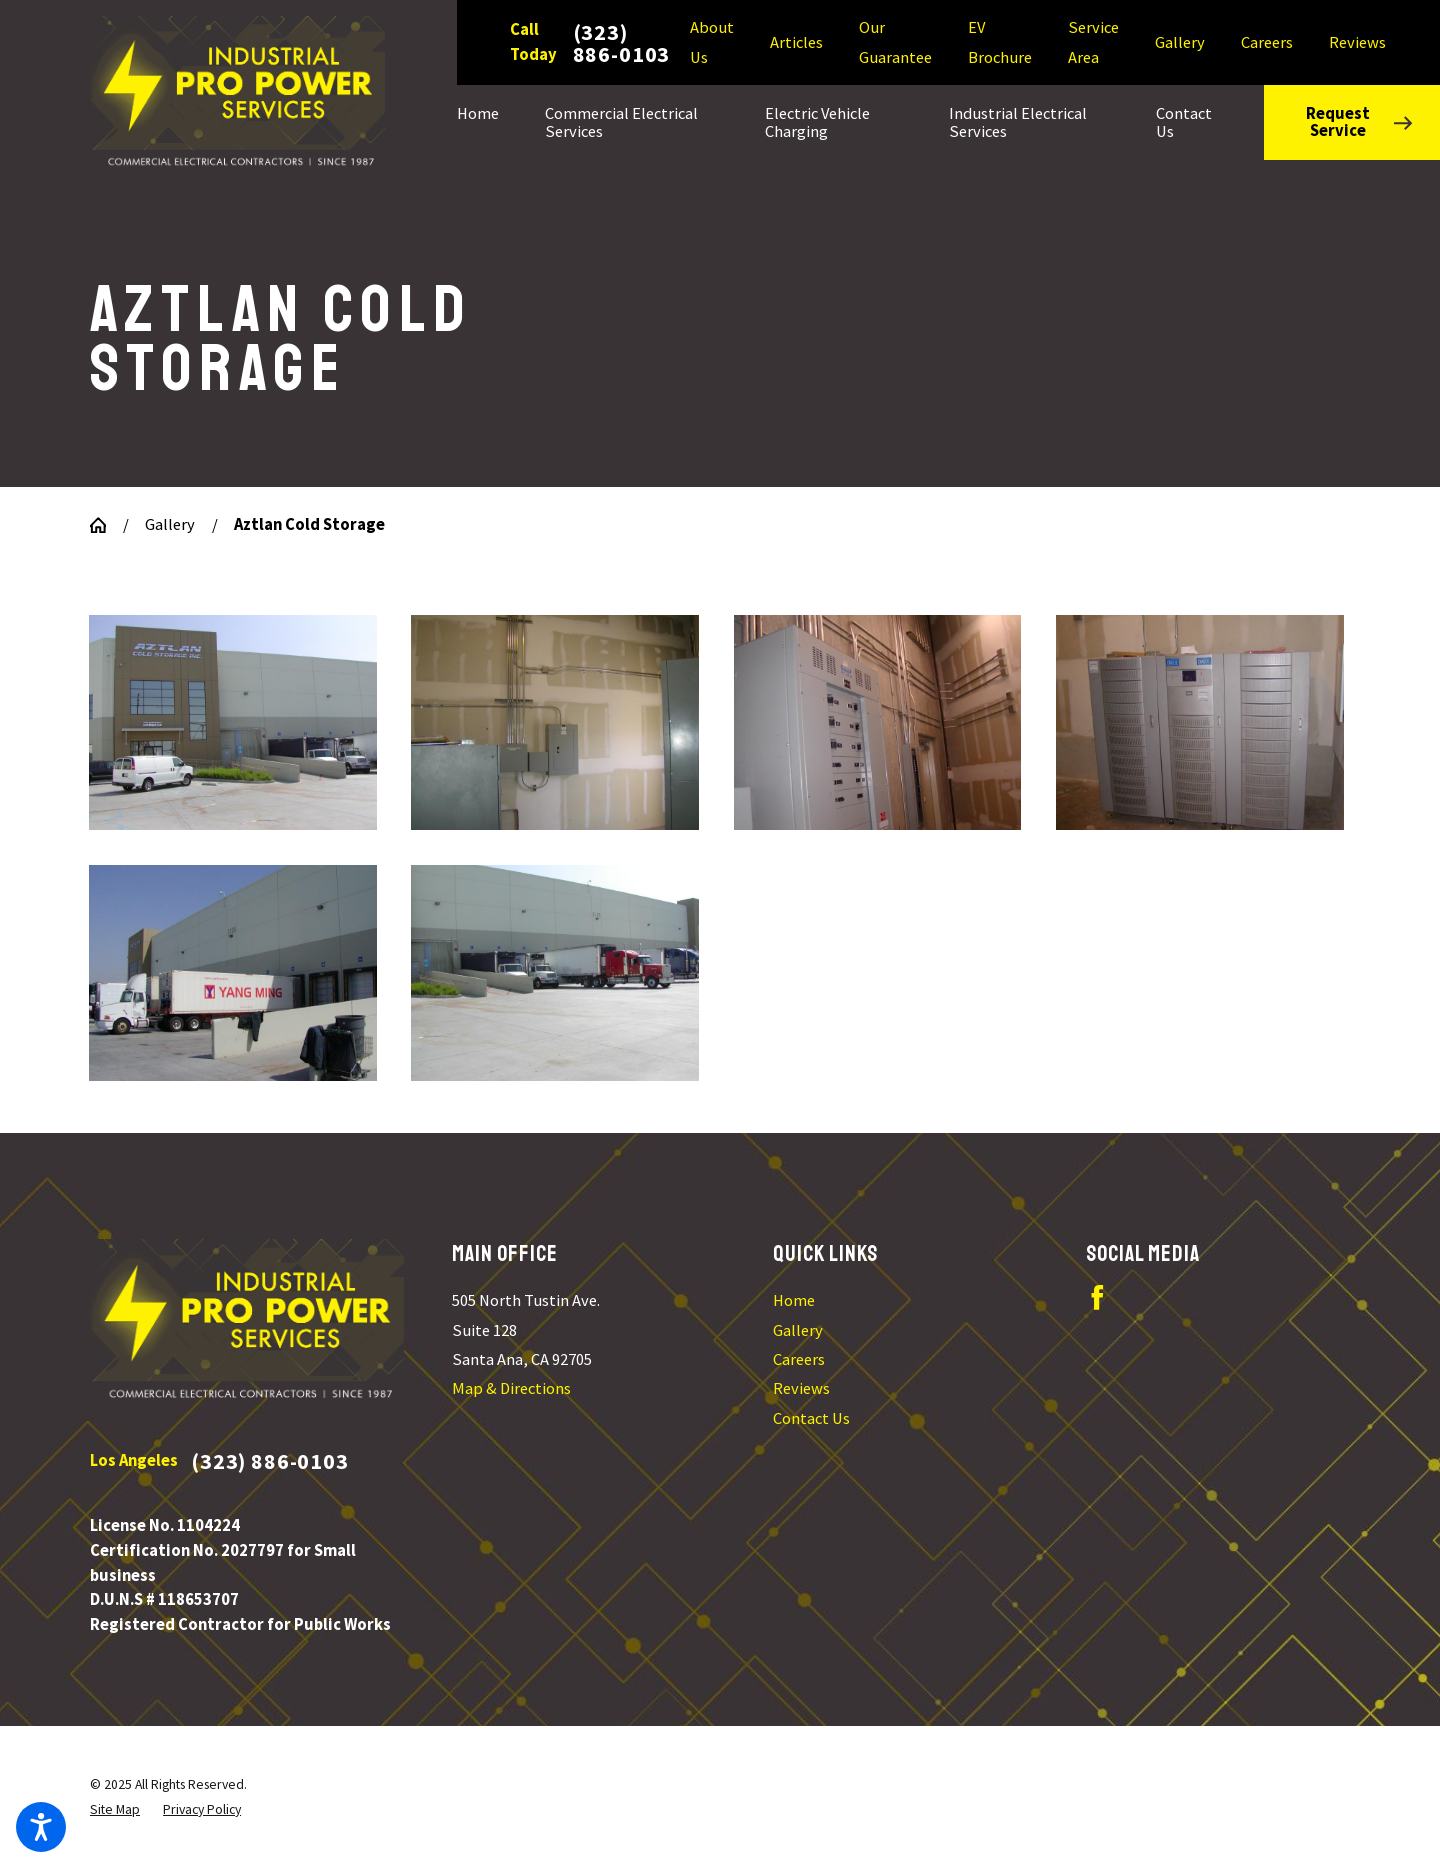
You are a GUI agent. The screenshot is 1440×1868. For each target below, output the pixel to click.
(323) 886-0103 (622, 43)
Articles (796, 42)
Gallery (1180, 42)
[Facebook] (1097, 1297)
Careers (1267, 42)
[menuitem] (489, 122)
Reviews (1357, 42)
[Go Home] (106, 525)
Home (794, 1300)
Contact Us (811, 1418)
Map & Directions (511, 1388)
